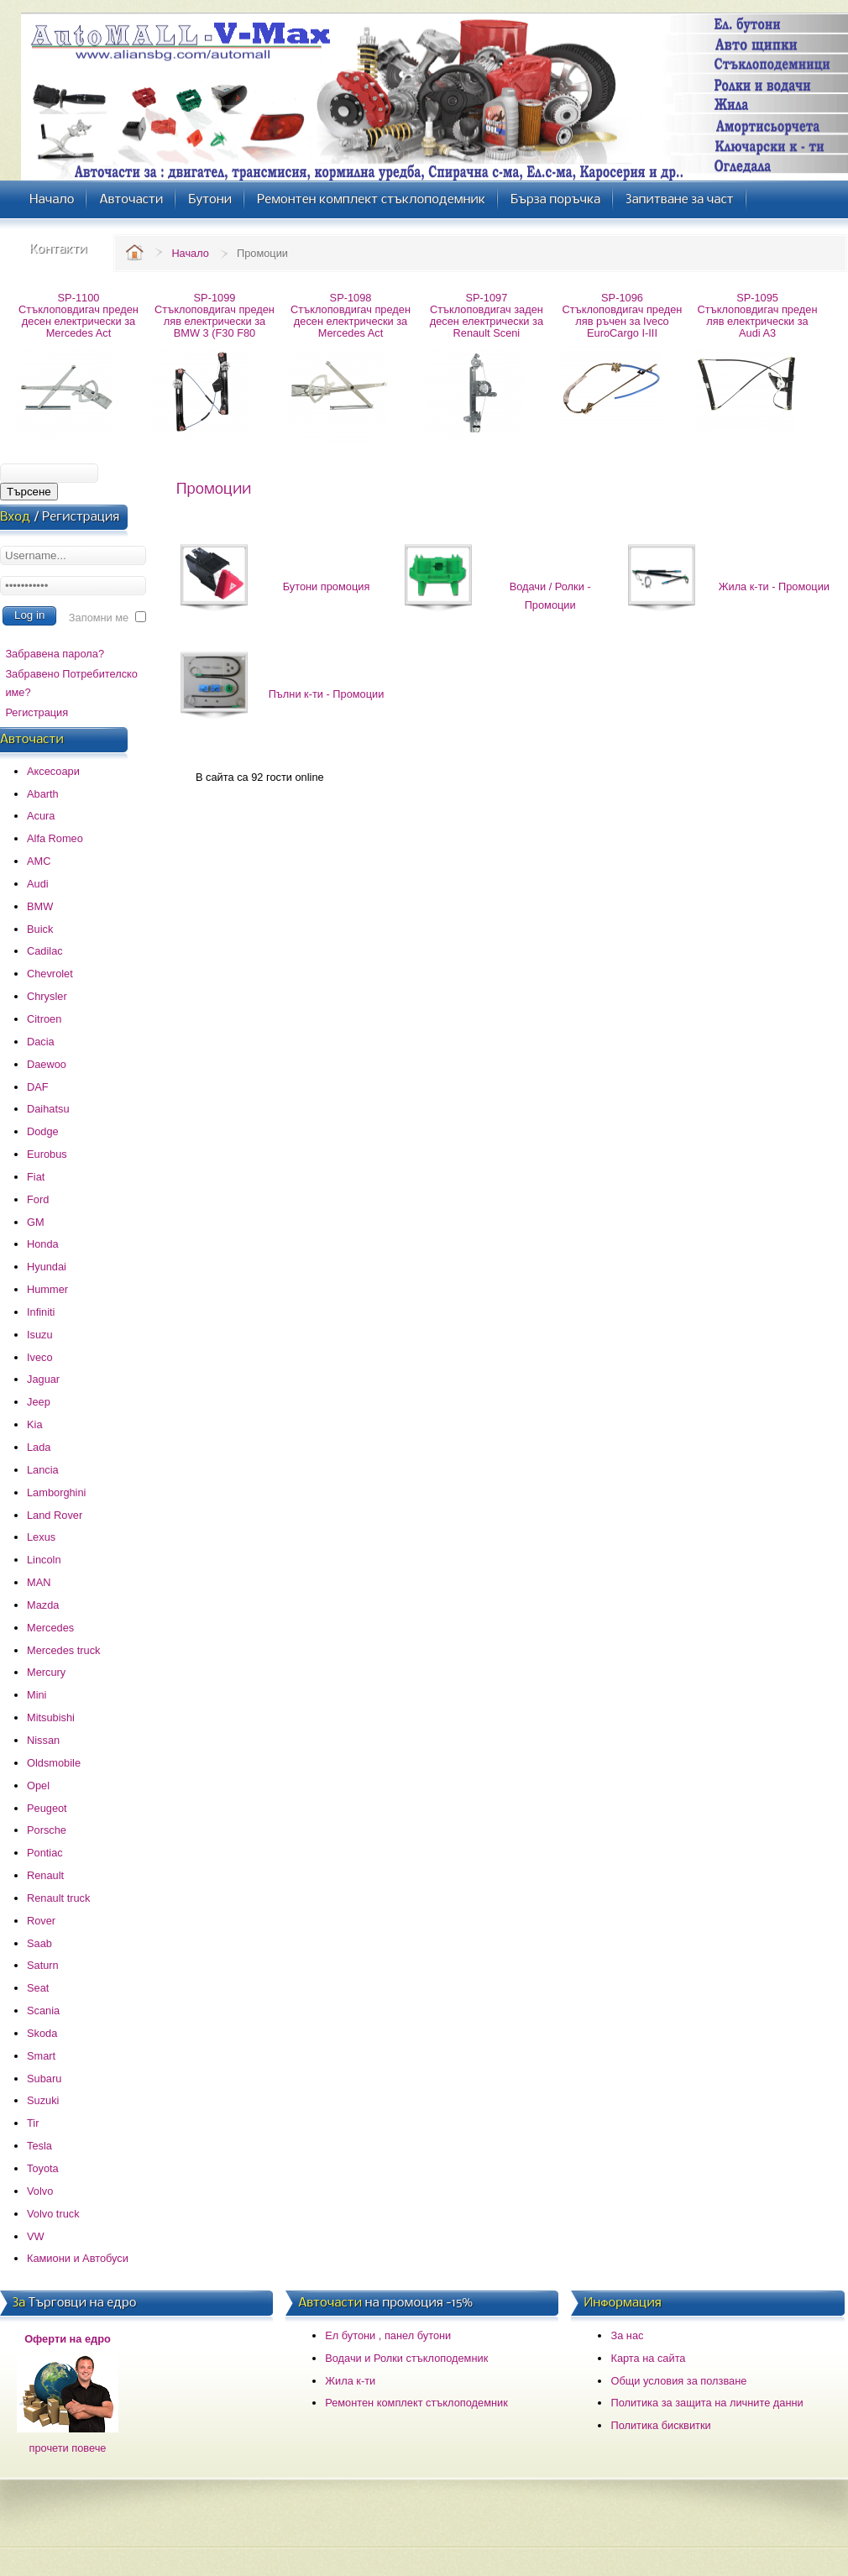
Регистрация (36, 712)
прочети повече (68, 2448)
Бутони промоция (326, 586)
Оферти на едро (67, 2339)
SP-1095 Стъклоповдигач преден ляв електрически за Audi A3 (758, 315)
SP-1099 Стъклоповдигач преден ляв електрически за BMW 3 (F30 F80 (214, 315)
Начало (190, 253)
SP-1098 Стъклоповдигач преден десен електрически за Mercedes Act (351, 315)
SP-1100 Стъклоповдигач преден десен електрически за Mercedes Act (78, 315)
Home (134, 252)
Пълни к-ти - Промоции (327, 694)
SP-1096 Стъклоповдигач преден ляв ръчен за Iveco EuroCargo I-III (623, 315)
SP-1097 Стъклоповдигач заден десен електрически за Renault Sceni (486, 315)
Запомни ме (98, 617)
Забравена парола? (54, 653)
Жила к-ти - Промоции (774, 586)
